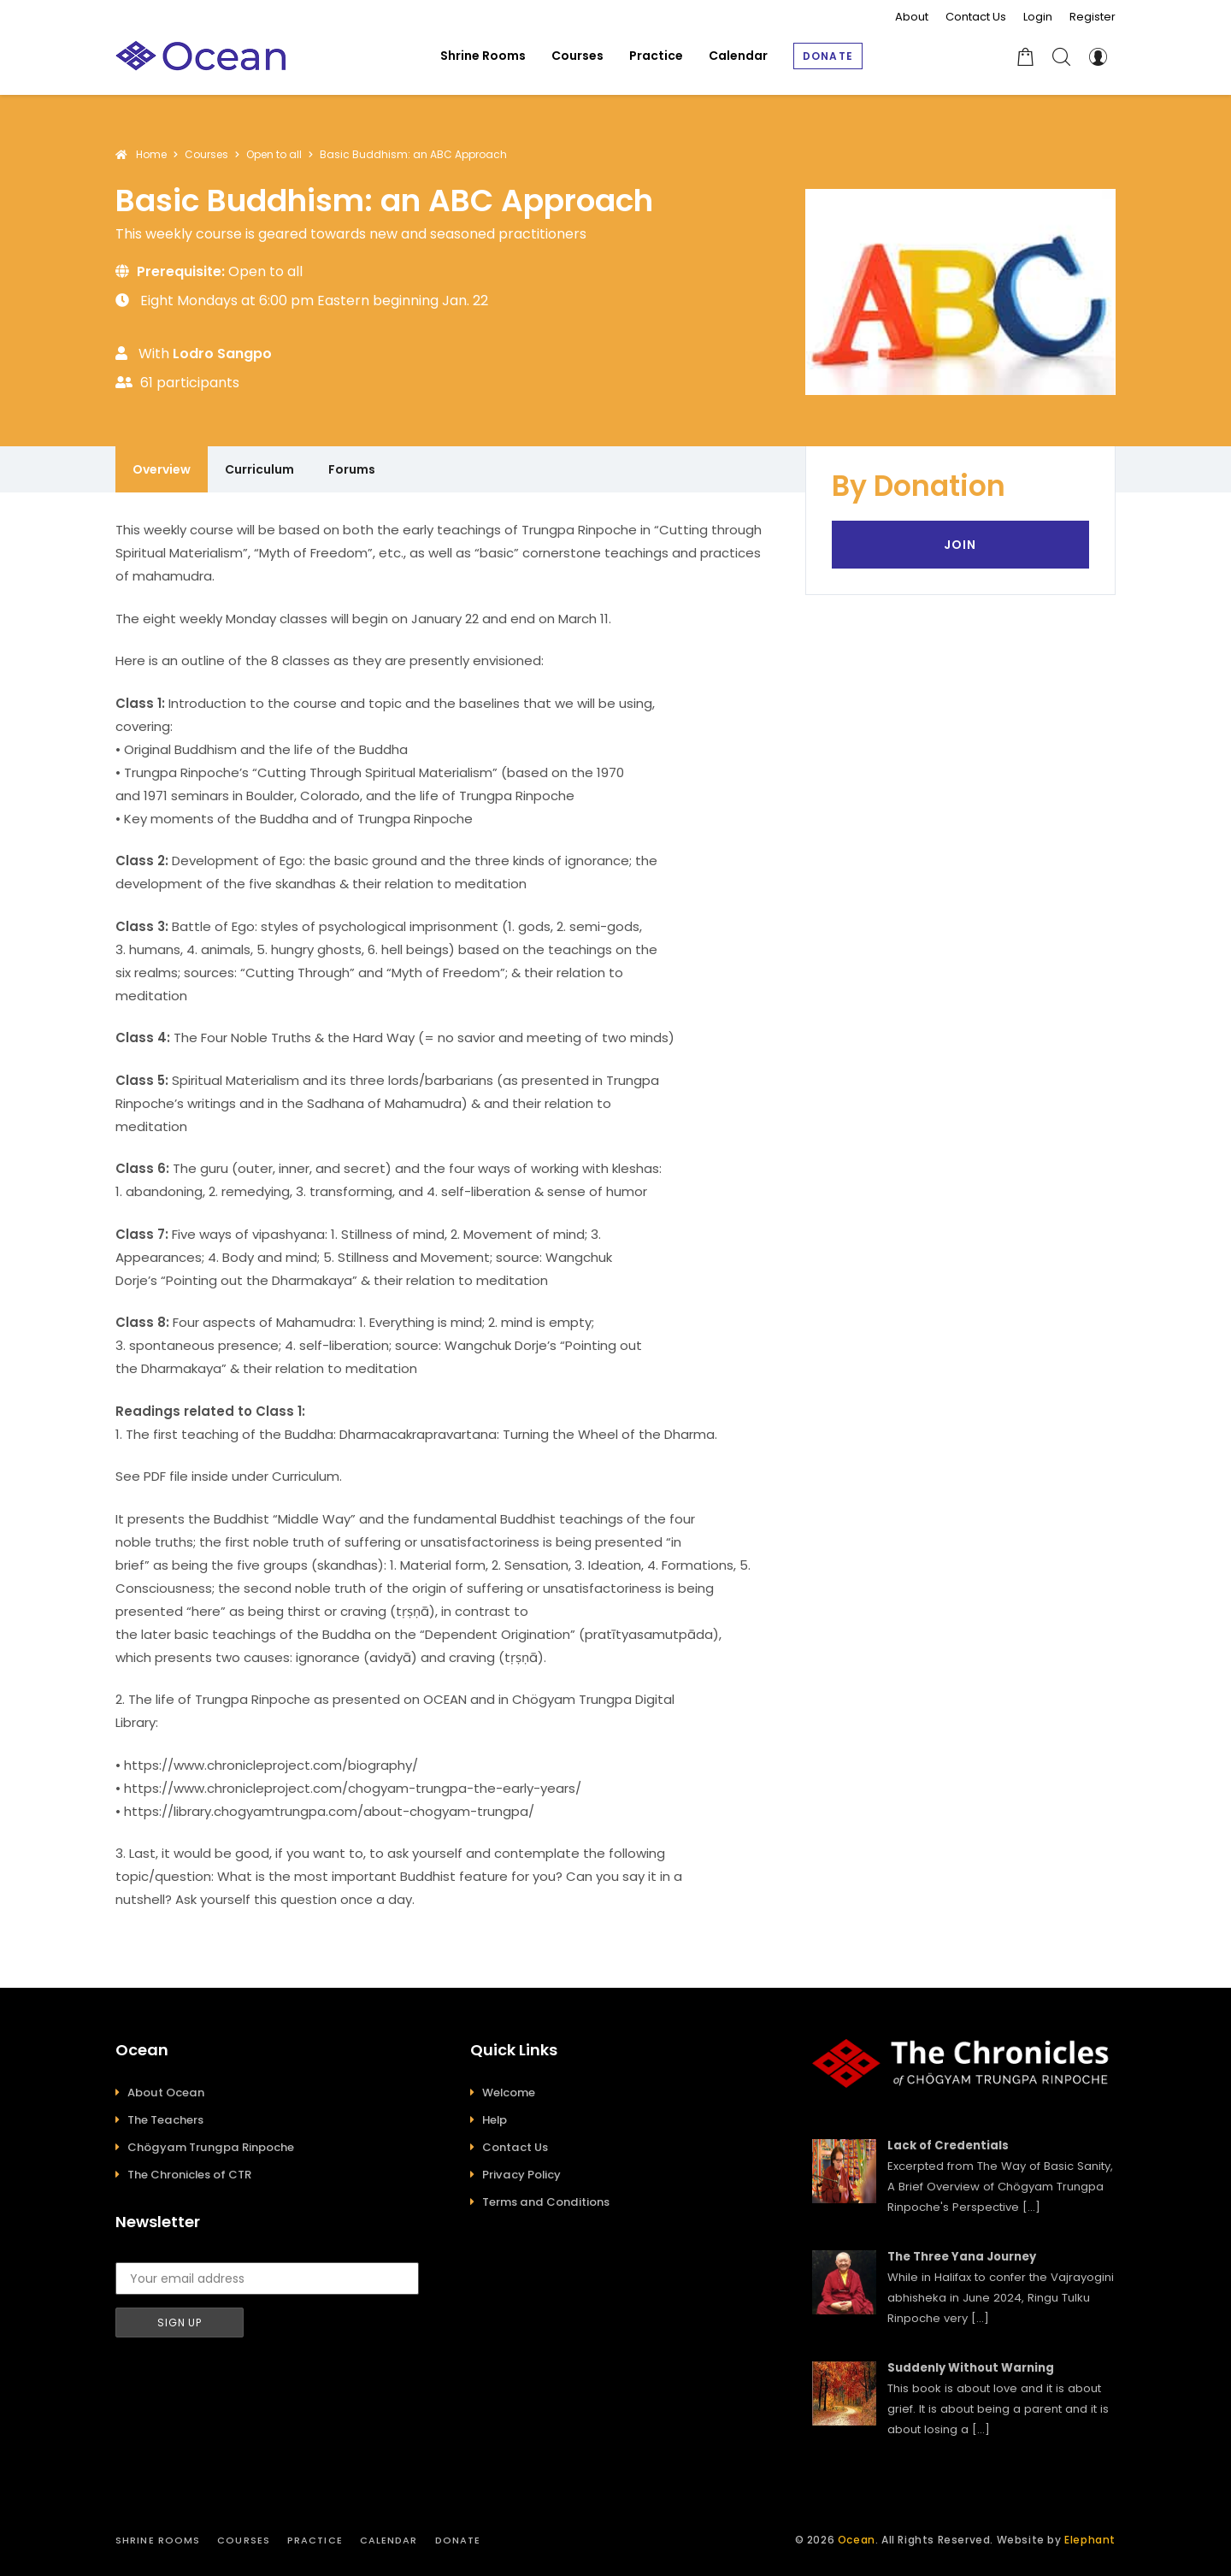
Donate (458, 2540)
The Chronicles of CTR (189, 2174)
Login (1037, 17)
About (911, 17)
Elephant (1090, 2539)
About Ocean (165, 2092)
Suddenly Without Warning (970, 2368)
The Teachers (165, 2120)
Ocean (856, 2539)
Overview (162, 469)
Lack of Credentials (948, 2145)
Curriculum (259, 469)
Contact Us (975, 17)
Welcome (508, 2092)
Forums (351, 469)
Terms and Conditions (546, 2202)
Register (1092, 17)
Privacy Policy (521, 2174)
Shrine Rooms (157, 2540)
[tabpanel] (443, 1214)
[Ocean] (200, 56)
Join (960, 544)
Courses (243, 2540)
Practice (315, 2540)
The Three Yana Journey (961, 2257)
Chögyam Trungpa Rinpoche (210, 2147)
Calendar (389, 2540)
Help (494, 2120)
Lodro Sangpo (222, 353)
